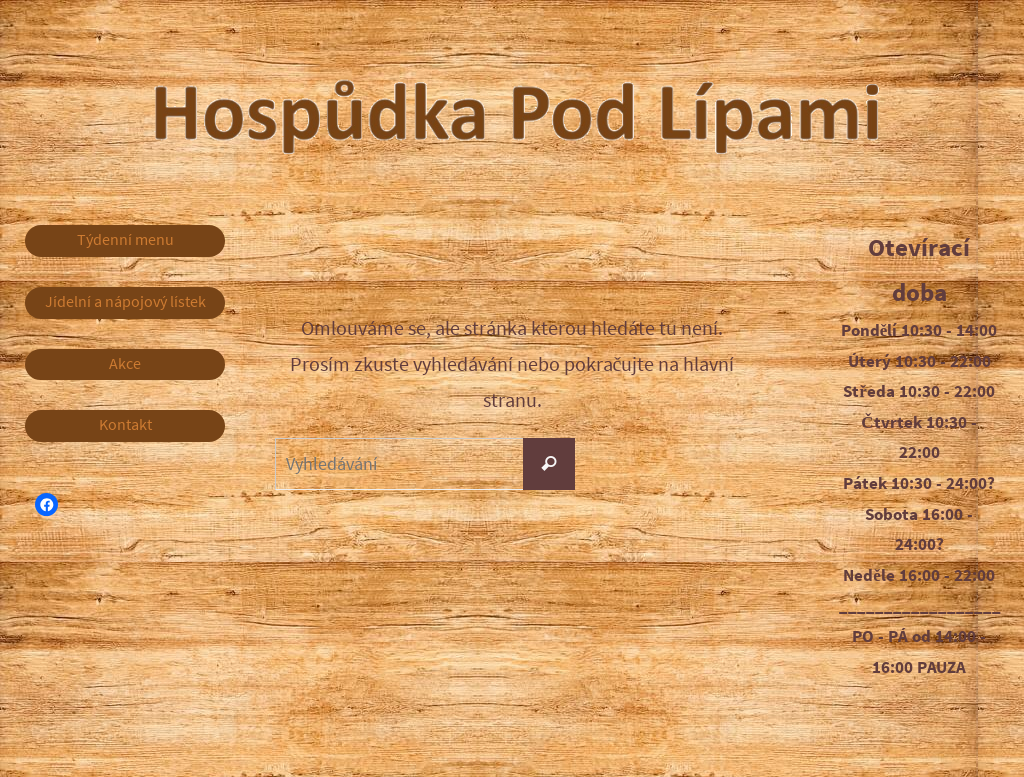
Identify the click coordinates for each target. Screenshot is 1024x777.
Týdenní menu (125, 241)
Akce (125, 368)
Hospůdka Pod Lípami (642, 109)
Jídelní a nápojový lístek (125, 304)
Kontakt (125, 431)
